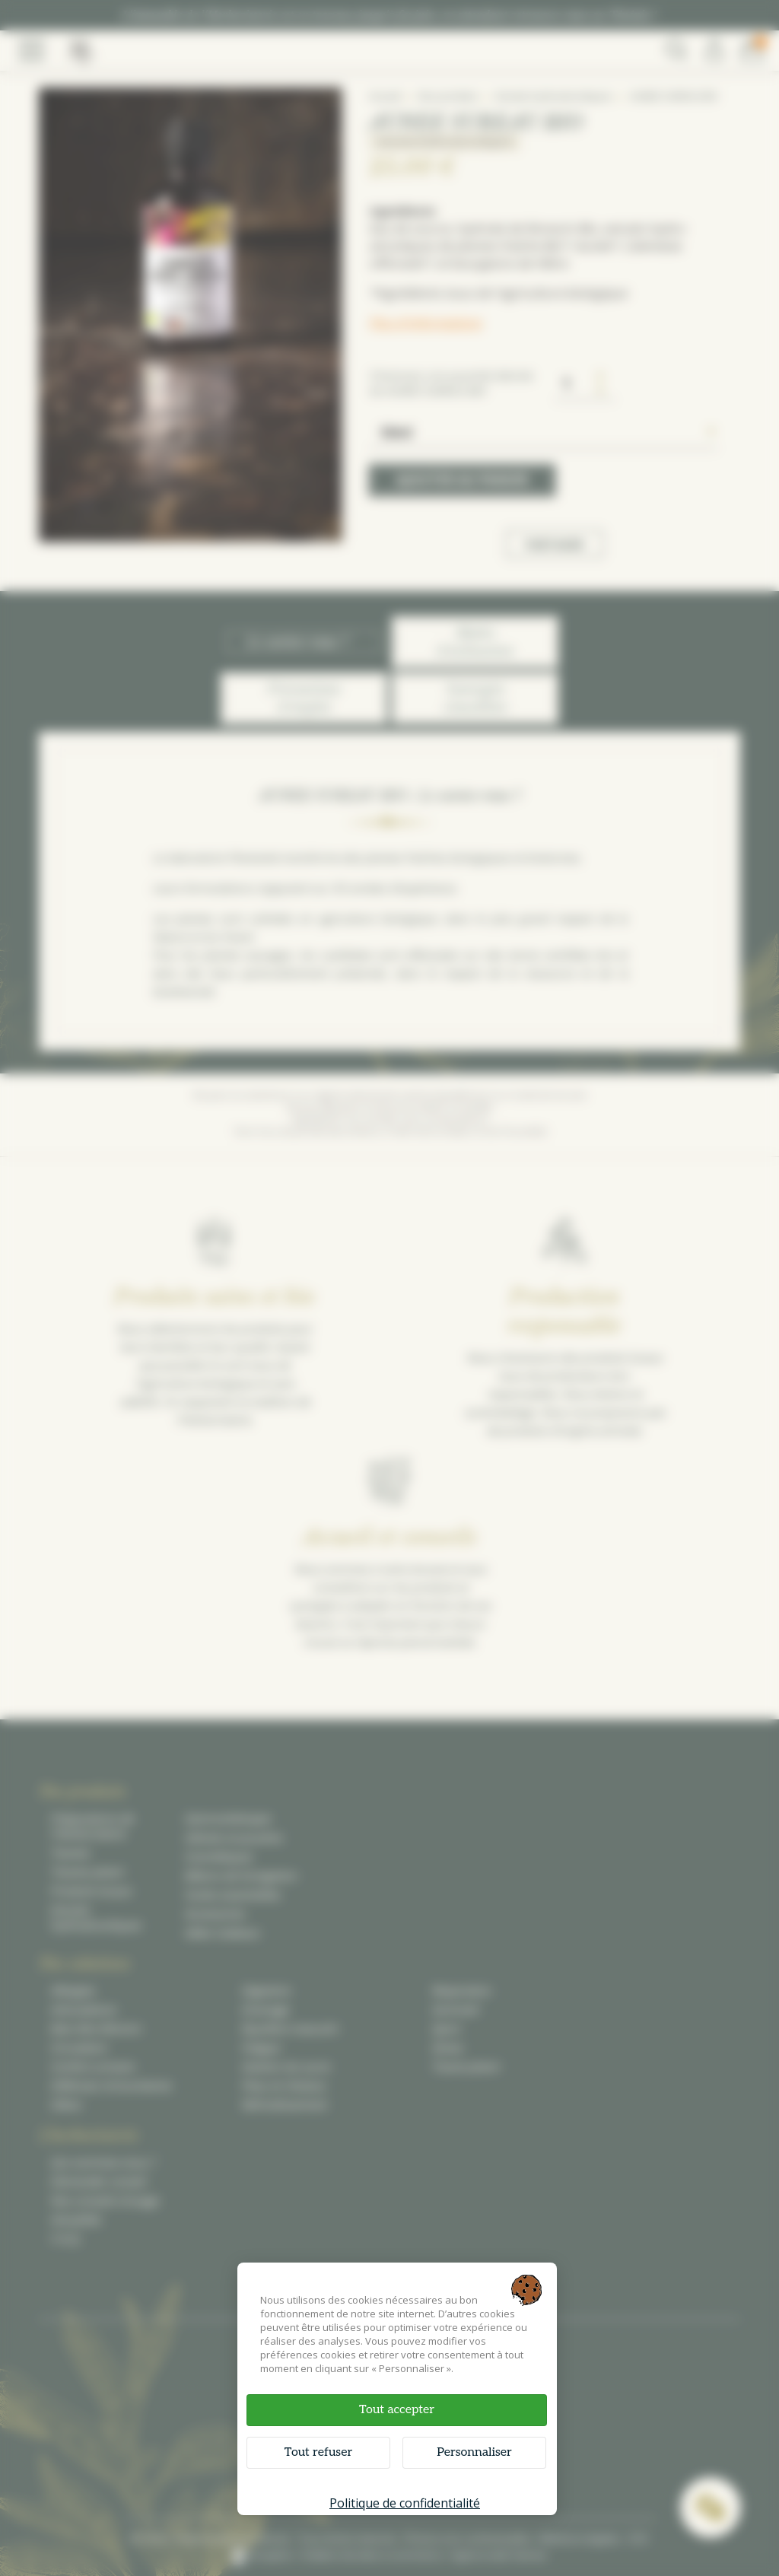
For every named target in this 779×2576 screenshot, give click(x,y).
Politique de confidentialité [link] (404, 2503)
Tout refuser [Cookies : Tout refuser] (318, 2452)
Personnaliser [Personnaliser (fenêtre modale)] (474, 2452)
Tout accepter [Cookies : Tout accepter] (396, 2410)
